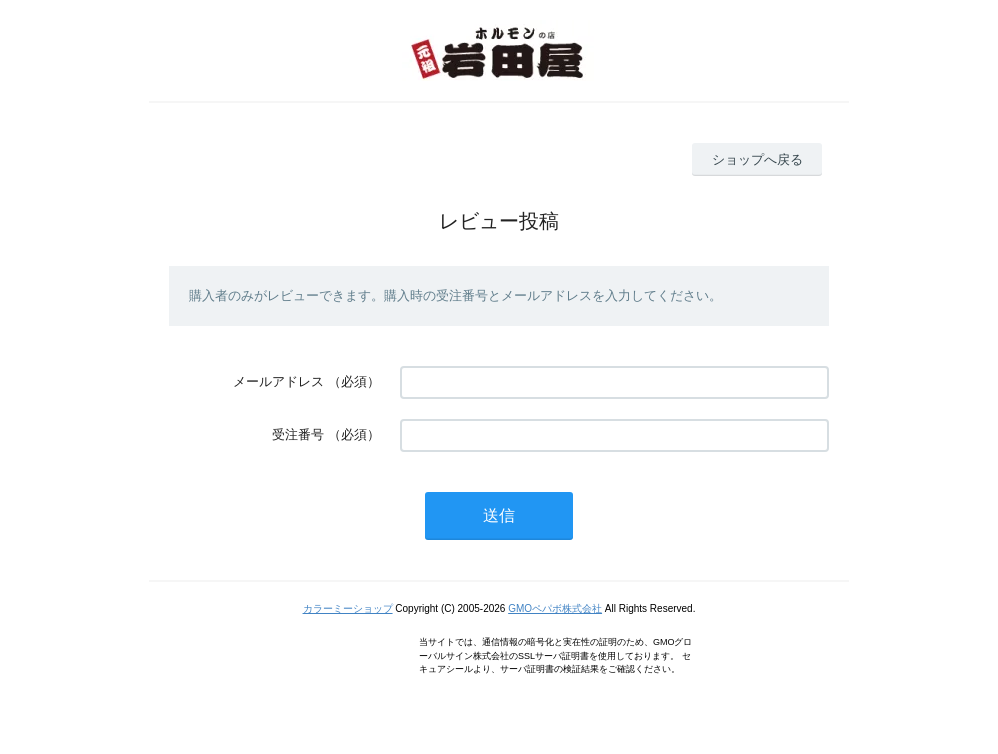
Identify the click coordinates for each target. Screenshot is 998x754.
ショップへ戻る (757, 159)
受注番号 (298, 434)
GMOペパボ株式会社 (555, 608)
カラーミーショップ (348, 608)
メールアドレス (278, 381)
